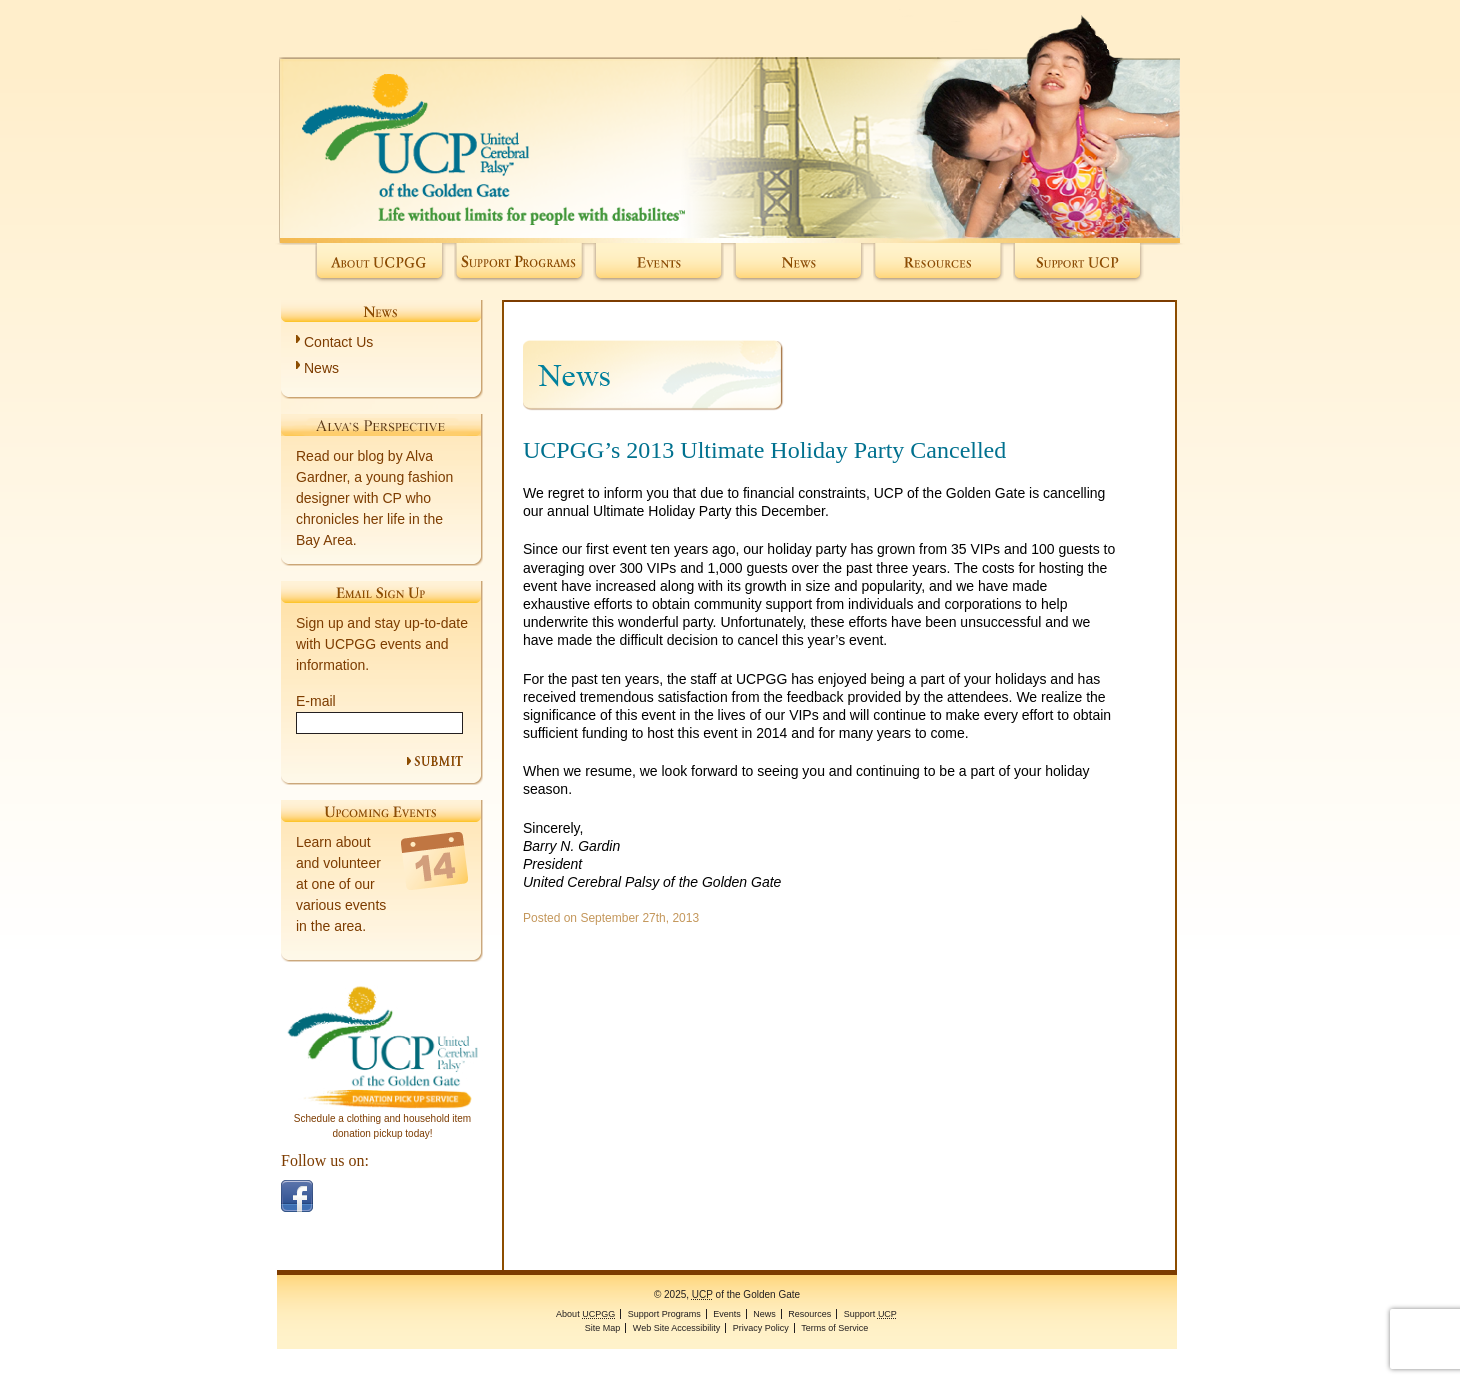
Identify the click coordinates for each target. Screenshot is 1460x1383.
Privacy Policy (761, 1328)
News (798, 264)
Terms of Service (834, 1328)
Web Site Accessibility (676, 1328)
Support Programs (519, 264)
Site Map (603, 1328)
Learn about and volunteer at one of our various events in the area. (341, 884)
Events (658, 264)
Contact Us (338, 342)
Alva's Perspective (381, 425)
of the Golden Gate (730, 121)
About (380, 264)
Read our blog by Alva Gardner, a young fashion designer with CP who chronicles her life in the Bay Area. (374, 498)
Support (1078, 264)
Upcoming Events (381, 811)
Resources (938, 264)
